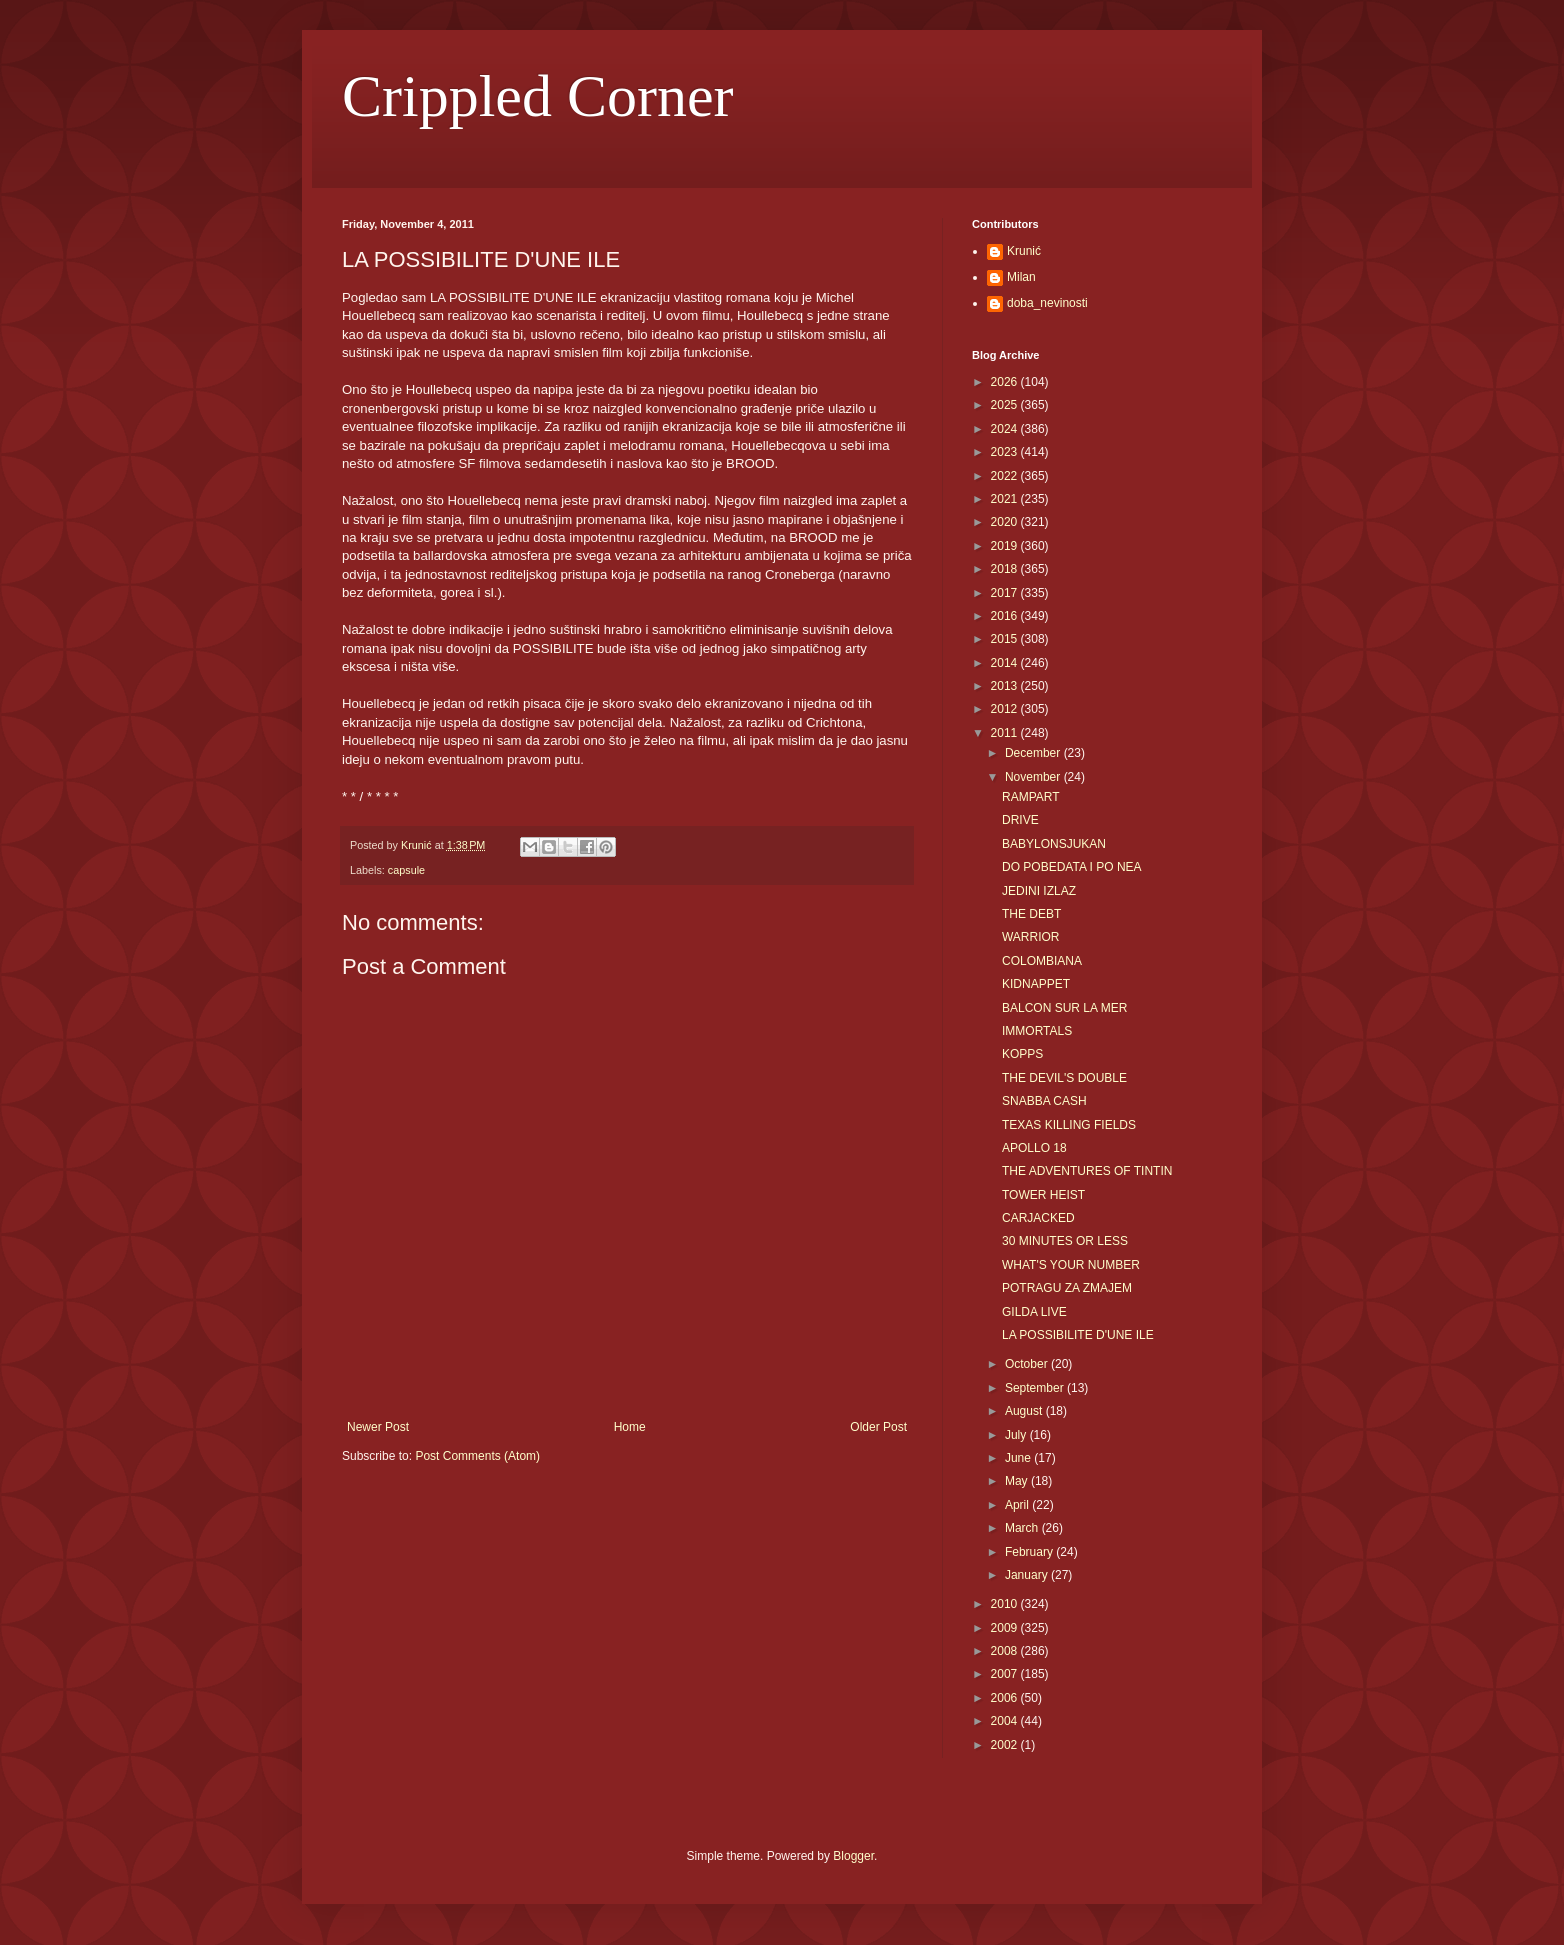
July (1017, 1435)
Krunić (1024, 251)
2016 (1006, 616)
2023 (1006, 452)
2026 (1006, 382)
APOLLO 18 (1034, 1148)
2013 (1006, 686)
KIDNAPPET (1036, 984)
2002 (1006, 1745)
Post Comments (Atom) (477, 1456)
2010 (1006, 1604)
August (1025, 1411)
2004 (1006, 1721)
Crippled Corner (538, 96)
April (1018, 1505)
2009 (1006, 1628)
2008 (1006, 1651)
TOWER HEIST (1043, 1195)
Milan (1021, 277)
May (1018, 1481)
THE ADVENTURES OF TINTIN (1087, 1171)
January (1028, 1575)
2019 (1006, 546)
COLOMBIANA (1042, 961)
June (1019, 1458)
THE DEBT (1031, 914)
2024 (1006, 429)
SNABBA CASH (1044, 1101)
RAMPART (1031, 797)
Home (630, 1427)
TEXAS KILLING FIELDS (1069, 1125)
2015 (1006, 639)
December (1034, 753)
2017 (1006, 593)
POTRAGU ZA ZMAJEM (1067, 1288)
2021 (1006, 499)
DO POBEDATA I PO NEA (1072, 867)
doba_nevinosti (1047, 303)
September (1036, 1388)
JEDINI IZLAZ (1039, 891)
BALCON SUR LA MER (1064, 1008)
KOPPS (1022, 1054)
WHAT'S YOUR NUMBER (1071, 1265)
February (1030, 1552)
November (1034, 777)
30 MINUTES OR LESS (1065, 1241)
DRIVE (1020, 820)
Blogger (853, 1856)
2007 (1006, 1674)
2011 (1006, 733)
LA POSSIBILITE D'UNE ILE (1078, 1335)
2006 (1006, 1698)
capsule (406, 870)
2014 (1006, 663)
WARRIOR (1031, 937)
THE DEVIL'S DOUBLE (1064, 1078)
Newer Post (378, 1427)
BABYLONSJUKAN (1054, 844)
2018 (1006, 569)
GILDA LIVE (1034, 1312)
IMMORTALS (1037, 1031)
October (1028, 1364)
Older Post (878, 1427)
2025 (1006, 405)
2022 (1006, 476)
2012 (1006, 709)
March (1023, 1528)
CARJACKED (1038, 1218)
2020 (1006, 522)
